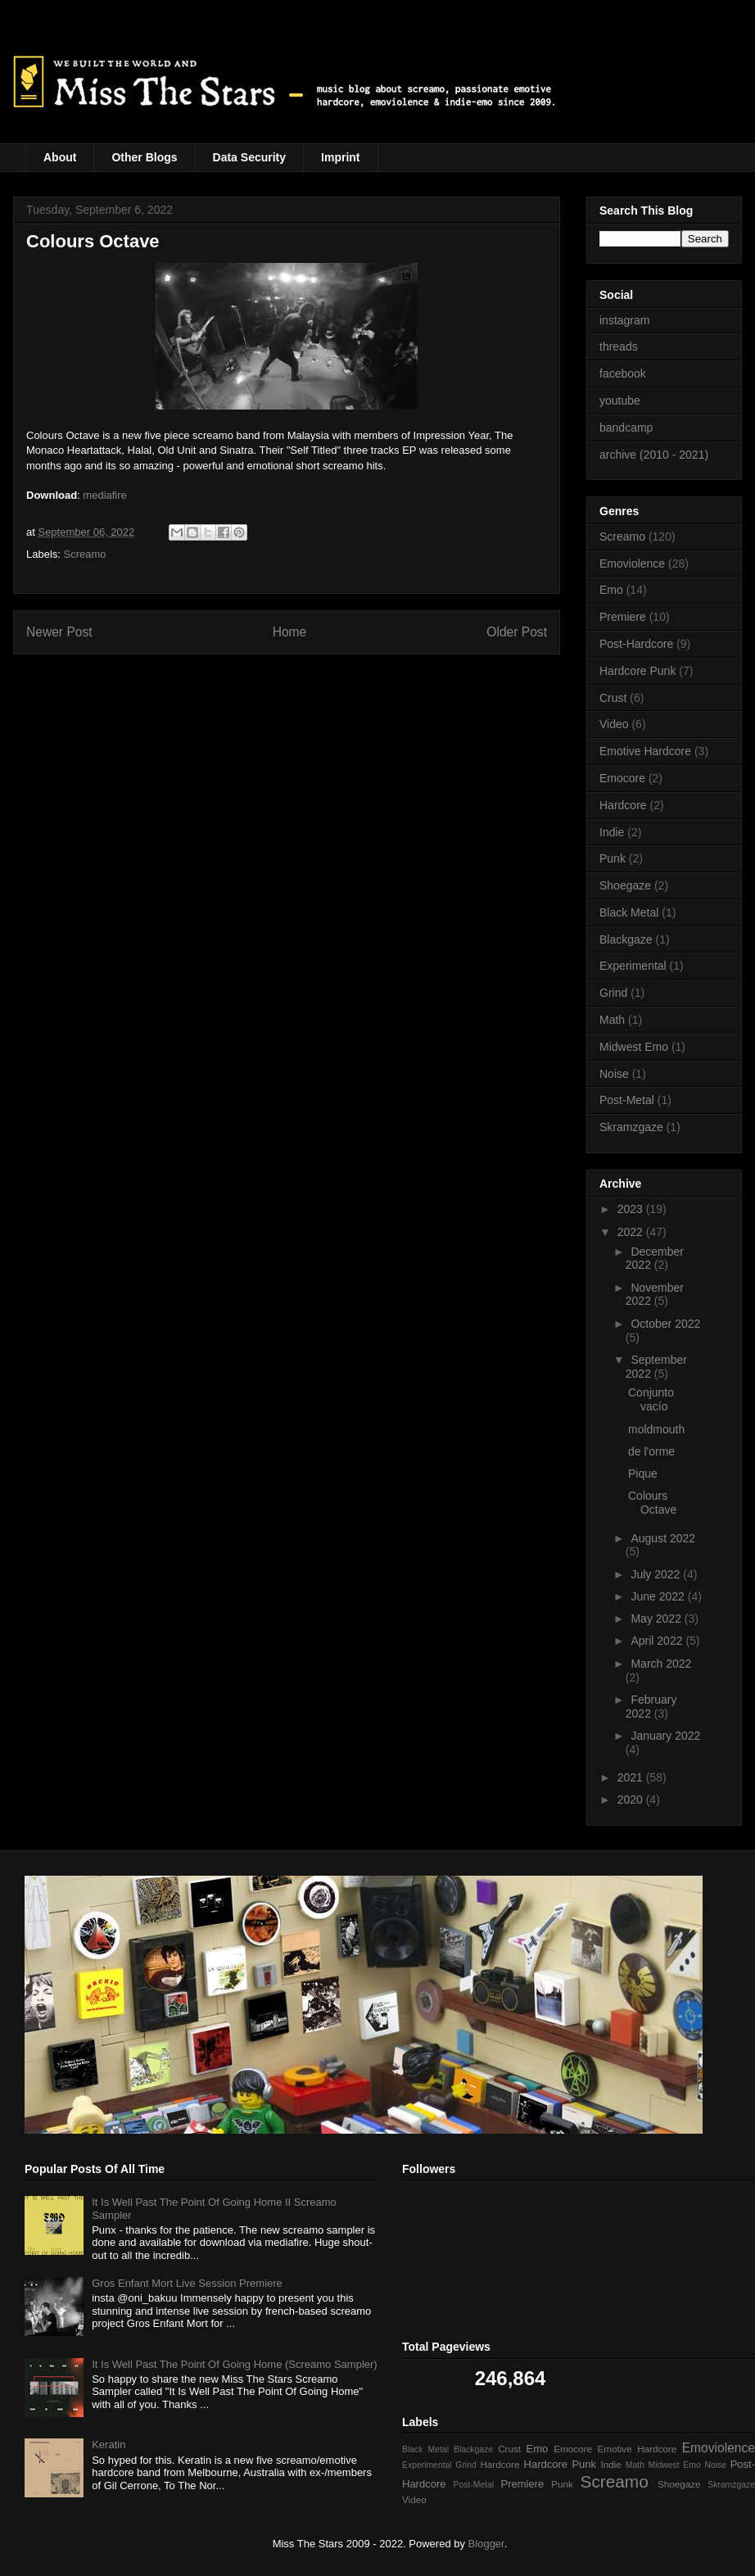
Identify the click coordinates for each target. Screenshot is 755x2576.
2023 (631, 1209)
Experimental (633, 965)
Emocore (622, 778)
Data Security (249, 157)
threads (618, 346)
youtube (619, 400)
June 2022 (659, 1596)
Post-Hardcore (636, 643)
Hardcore (623, 805)
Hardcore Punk (637, 670)
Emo (611, 589)
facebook (622, 373)
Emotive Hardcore (645, 751)
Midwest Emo (633, 1046)
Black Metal (628, 912)
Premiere (622, 616)
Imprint (340, 157)
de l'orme (651, 1451)
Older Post (516, 632)
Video (614, 724)
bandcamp (626, 427)
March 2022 (661, 1663)
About (59, 157)
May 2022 (657, 1618)
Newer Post (59, 632)
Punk (612, 858)
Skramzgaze (631, 1127)
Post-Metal (626, 1100)
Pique (643, 1473)
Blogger (486, 2544)
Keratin (108, 2444)
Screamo (85, 554)
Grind (613, 992)
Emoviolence (632, 563)
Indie (611, 832)
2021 (631, 1777)
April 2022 (658, 1640)
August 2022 (663, 1538)
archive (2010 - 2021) (653, 454)
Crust (612, 697)
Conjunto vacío (651, 1399)
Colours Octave (652, 1502)
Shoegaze (625, 885)
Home (290, 632)
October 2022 (665, 1323)
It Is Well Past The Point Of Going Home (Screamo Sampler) (234, 2364)
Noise (614, 1073)
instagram (624, 320)
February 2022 (651, 1706)
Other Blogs (144, 157)
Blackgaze (626, 939)
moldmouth (656, 1429)
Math (612, 1019)
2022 (631, 1231)
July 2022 (657, 1574)
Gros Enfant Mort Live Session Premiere (187, 2283)
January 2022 (665, 1735)
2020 (631, 1799)
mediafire (104, 495)
